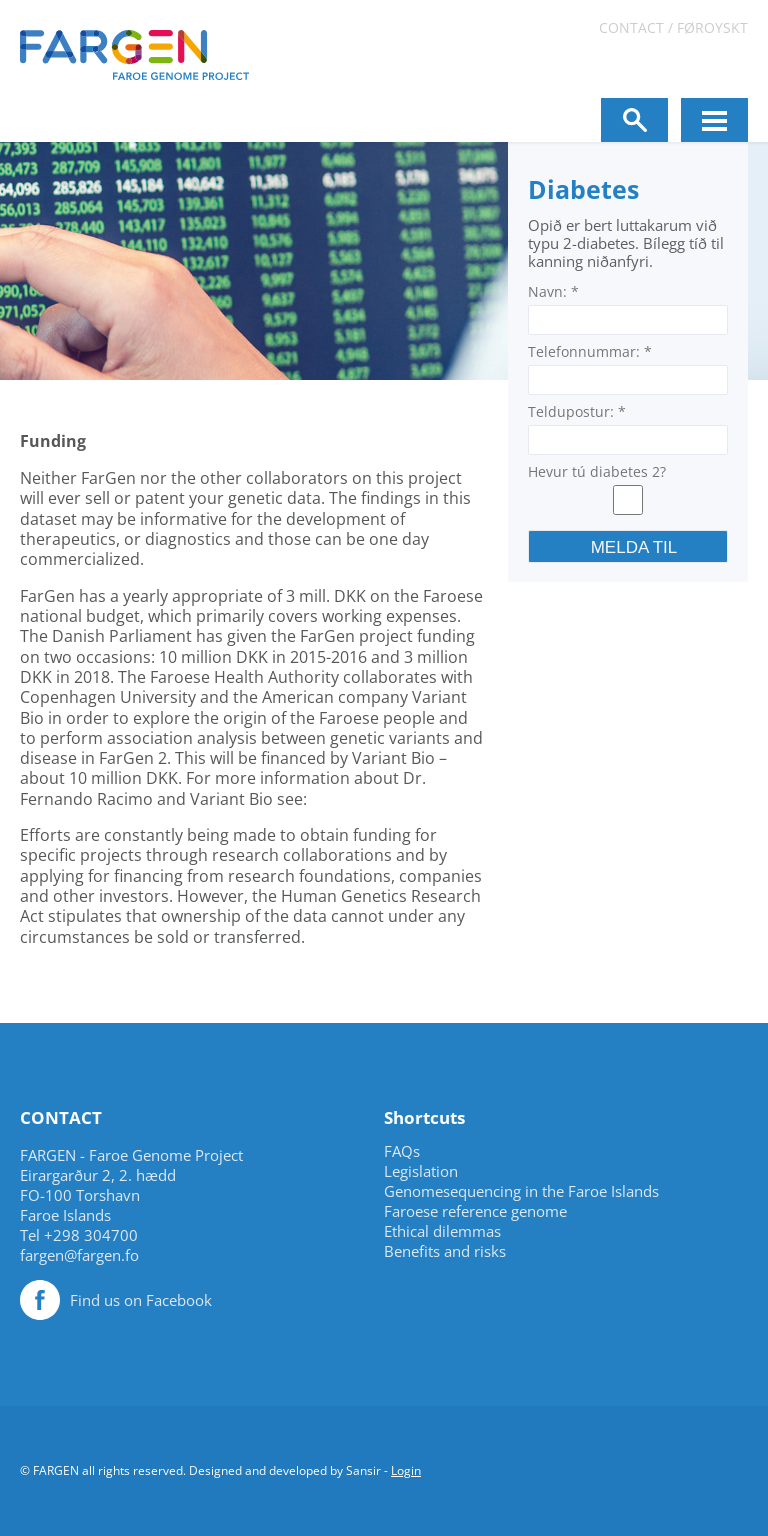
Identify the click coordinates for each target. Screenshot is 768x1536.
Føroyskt (712, 27)
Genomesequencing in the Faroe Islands (521, 1191)
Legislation (421, 1171)
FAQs (402, 1151)
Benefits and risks (445, 1251)
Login (406, 1470)
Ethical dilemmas (442, 1231)
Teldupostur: (577, 411)
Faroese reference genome (475, 1211)
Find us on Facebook (141, 1300)
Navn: (553, 291)
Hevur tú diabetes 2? (597, 471)
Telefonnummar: (590, 351)
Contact (631, 27)
